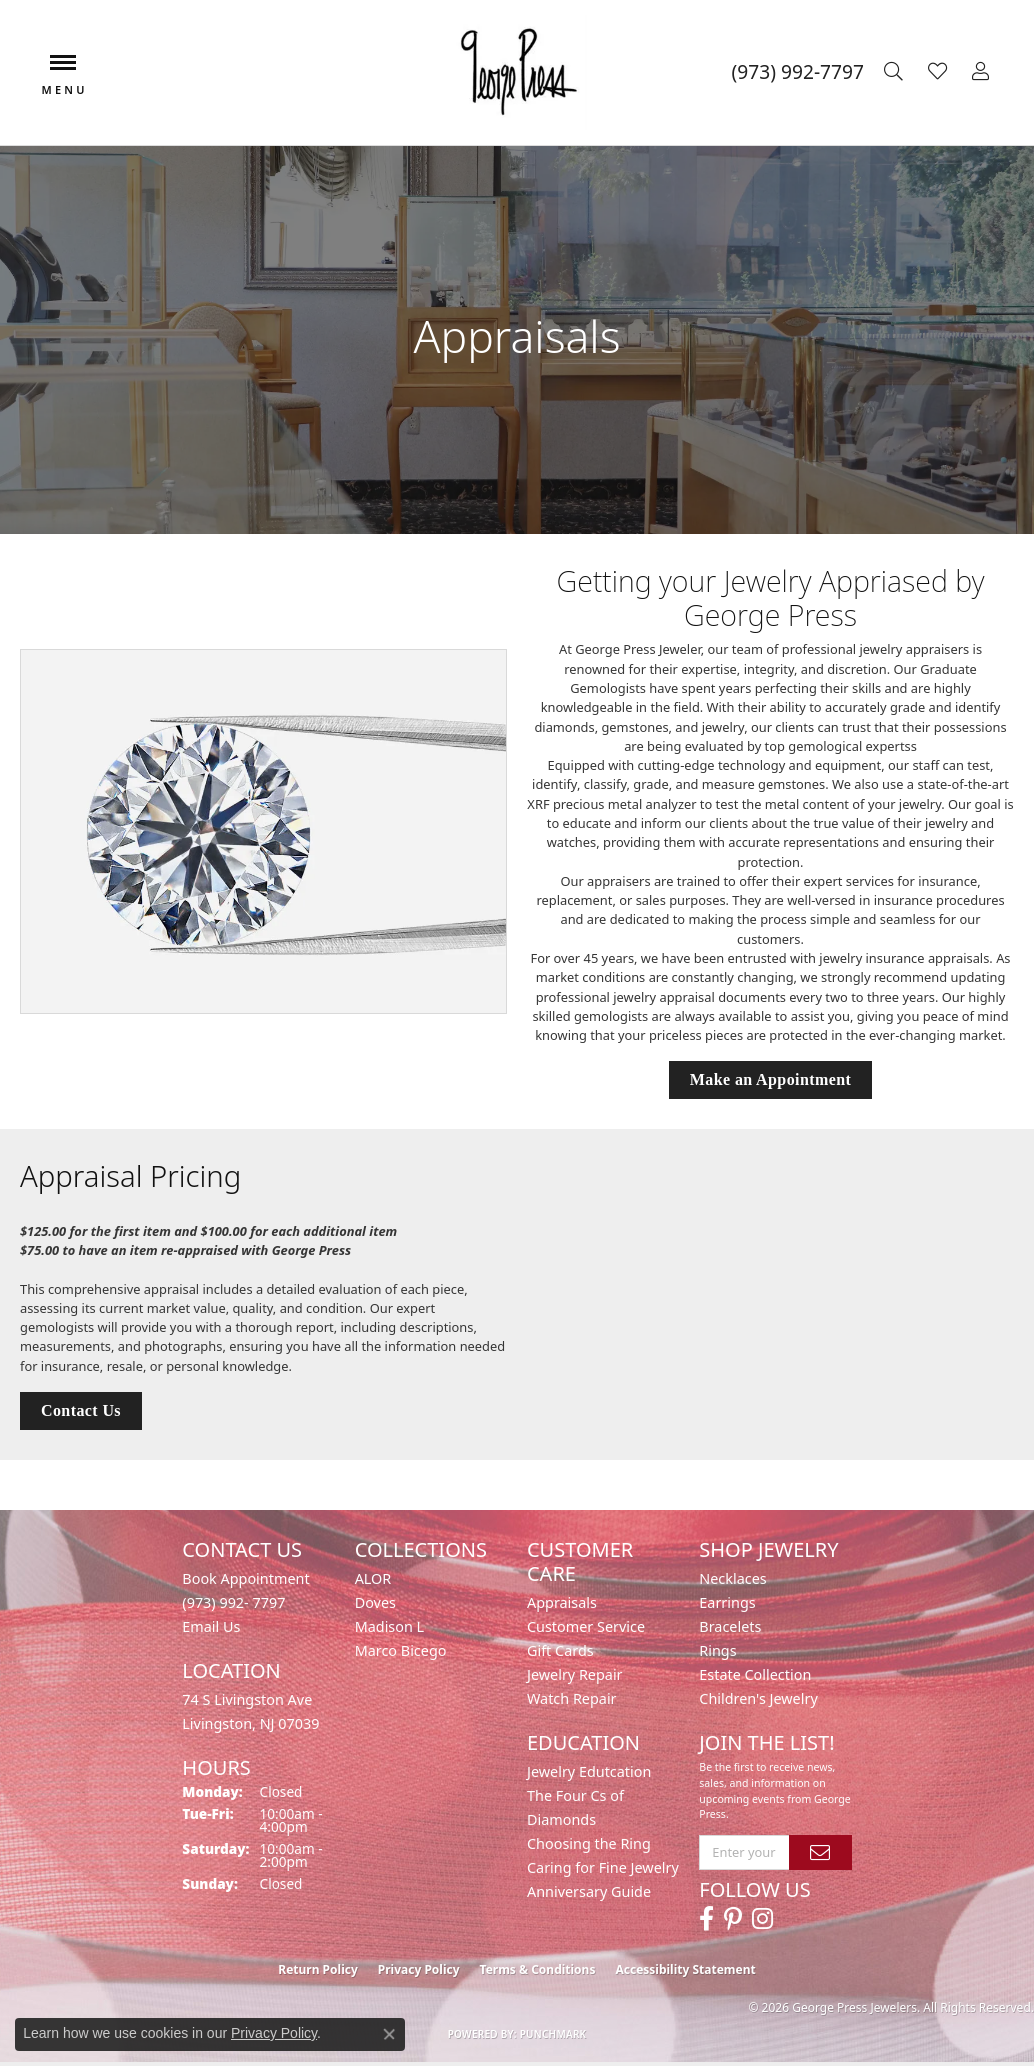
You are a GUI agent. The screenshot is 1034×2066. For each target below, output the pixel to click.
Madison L (389, 1626)
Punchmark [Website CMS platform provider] (553, 2034)
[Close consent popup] (389, 2034)
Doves (375, 1602)
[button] (896, 72)
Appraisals (562, 1602)
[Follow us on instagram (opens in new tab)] (762, 1919)
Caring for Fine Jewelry (603, 1867)
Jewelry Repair (575, 1674)
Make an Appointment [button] (770, 1079)
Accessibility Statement (685, 1969)
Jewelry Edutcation (589, 1771)
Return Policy (318, 1969)
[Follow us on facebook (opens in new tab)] (706, 1919)
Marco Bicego (401, 1650)
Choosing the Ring (589, 1843)
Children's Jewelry (758, 1698)
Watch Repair (572, 1698)
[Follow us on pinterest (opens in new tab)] (733, 1919)
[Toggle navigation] (63, 72)
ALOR (373, 1578)
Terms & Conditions (538, 1969)
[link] (798, 72)
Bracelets (730, 1626)
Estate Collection (755, 1674)
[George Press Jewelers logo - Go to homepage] (517, 72)
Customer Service (586, 1626)
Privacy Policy (419, 1969)
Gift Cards (560, 1650)
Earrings (727, 1602)
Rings (717, 1650)
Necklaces (732, 1578)
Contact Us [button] (81, 1410)
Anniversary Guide (589, 1891)
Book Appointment (245, 1578)
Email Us (211, 1626)
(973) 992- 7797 (233, 1602)
